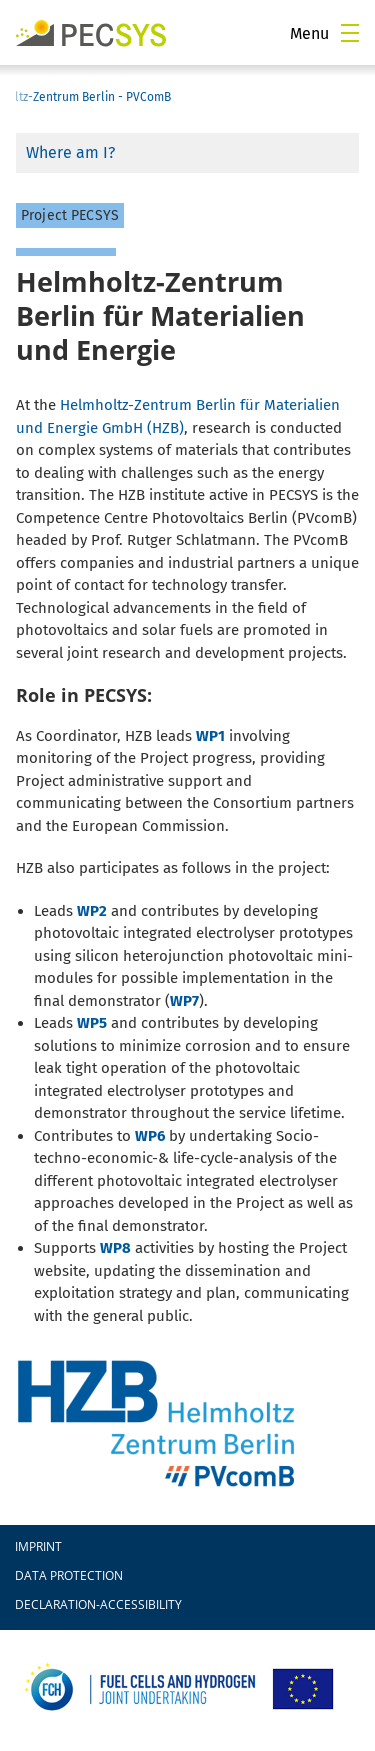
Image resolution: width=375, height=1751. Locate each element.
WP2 (92, 911)
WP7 (184, 1001)
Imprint (38, 1546)
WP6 (150, 1136)
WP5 (92, 1023)
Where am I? (70, 152)
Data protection (69, 1575)
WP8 (115, 1248)
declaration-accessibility (98, 1604)
